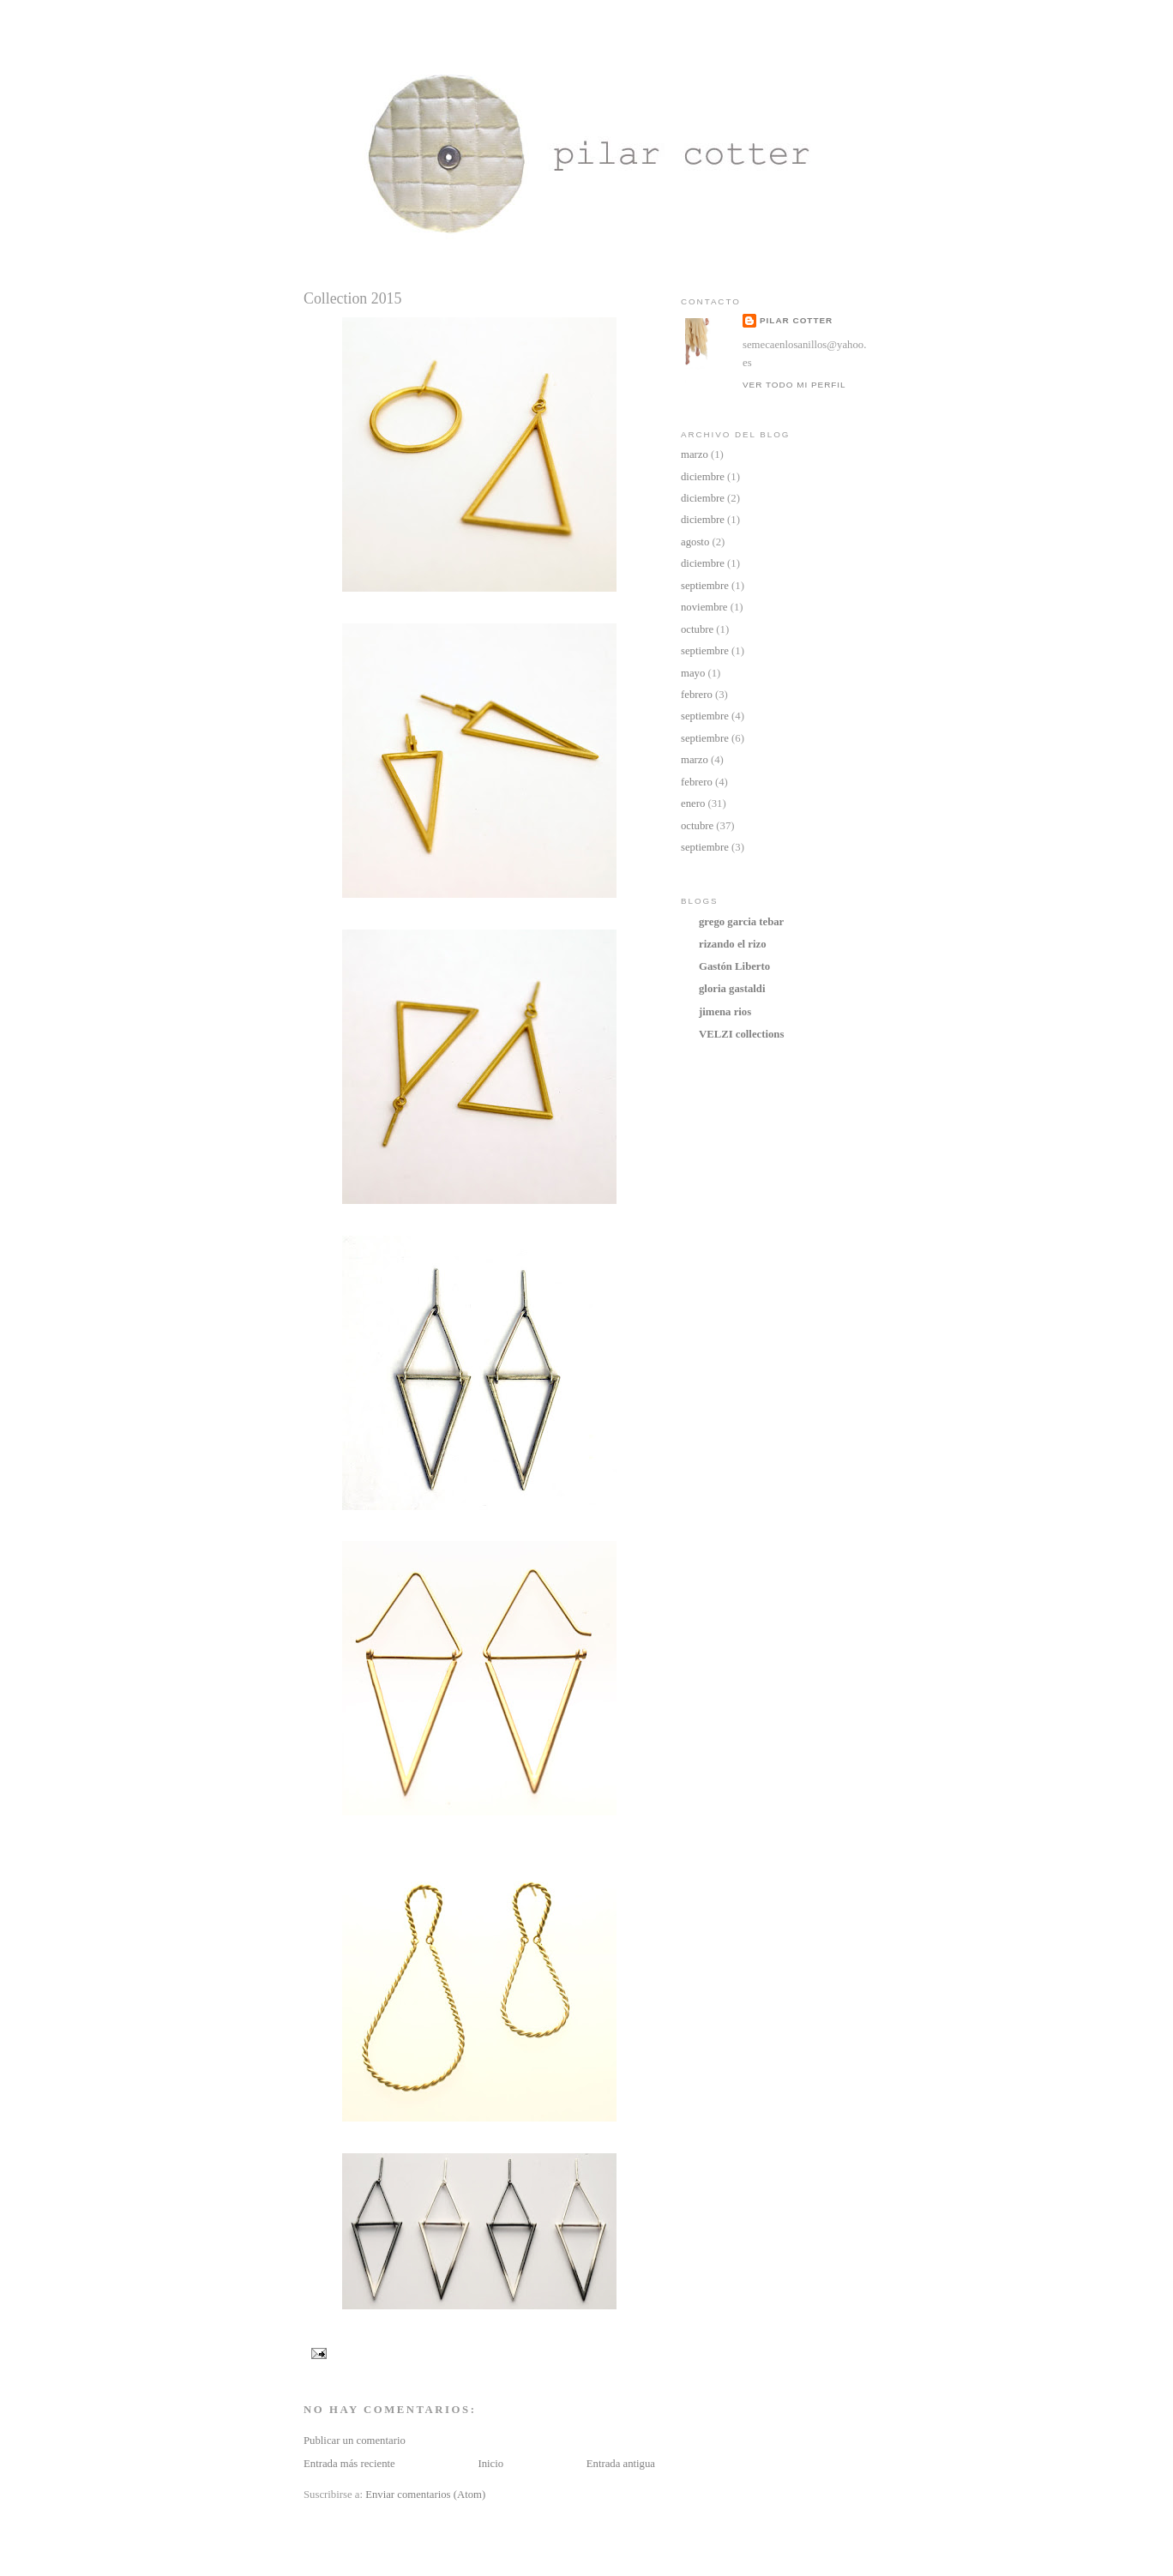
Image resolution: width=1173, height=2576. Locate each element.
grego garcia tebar (741, 922)
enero (693, 803)
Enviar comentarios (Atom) (425, 2495)
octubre (697, 629)
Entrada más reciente (349, 2464)
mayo (693, 673)
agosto (695, 542)
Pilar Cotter (796, 320)
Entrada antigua (620, 2464)
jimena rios (725, 1012)
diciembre (703, 477)
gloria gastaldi (732, 989)
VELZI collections (741, 1034)
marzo (694, 454)
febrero (697, 695)
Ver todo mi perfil (794, 384)
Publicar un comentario (355, 2441)
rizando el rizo (733, 944)
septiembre (705, 586)
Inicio (490, 2464)
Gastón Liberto (734, 966)
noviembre (704, 607)
